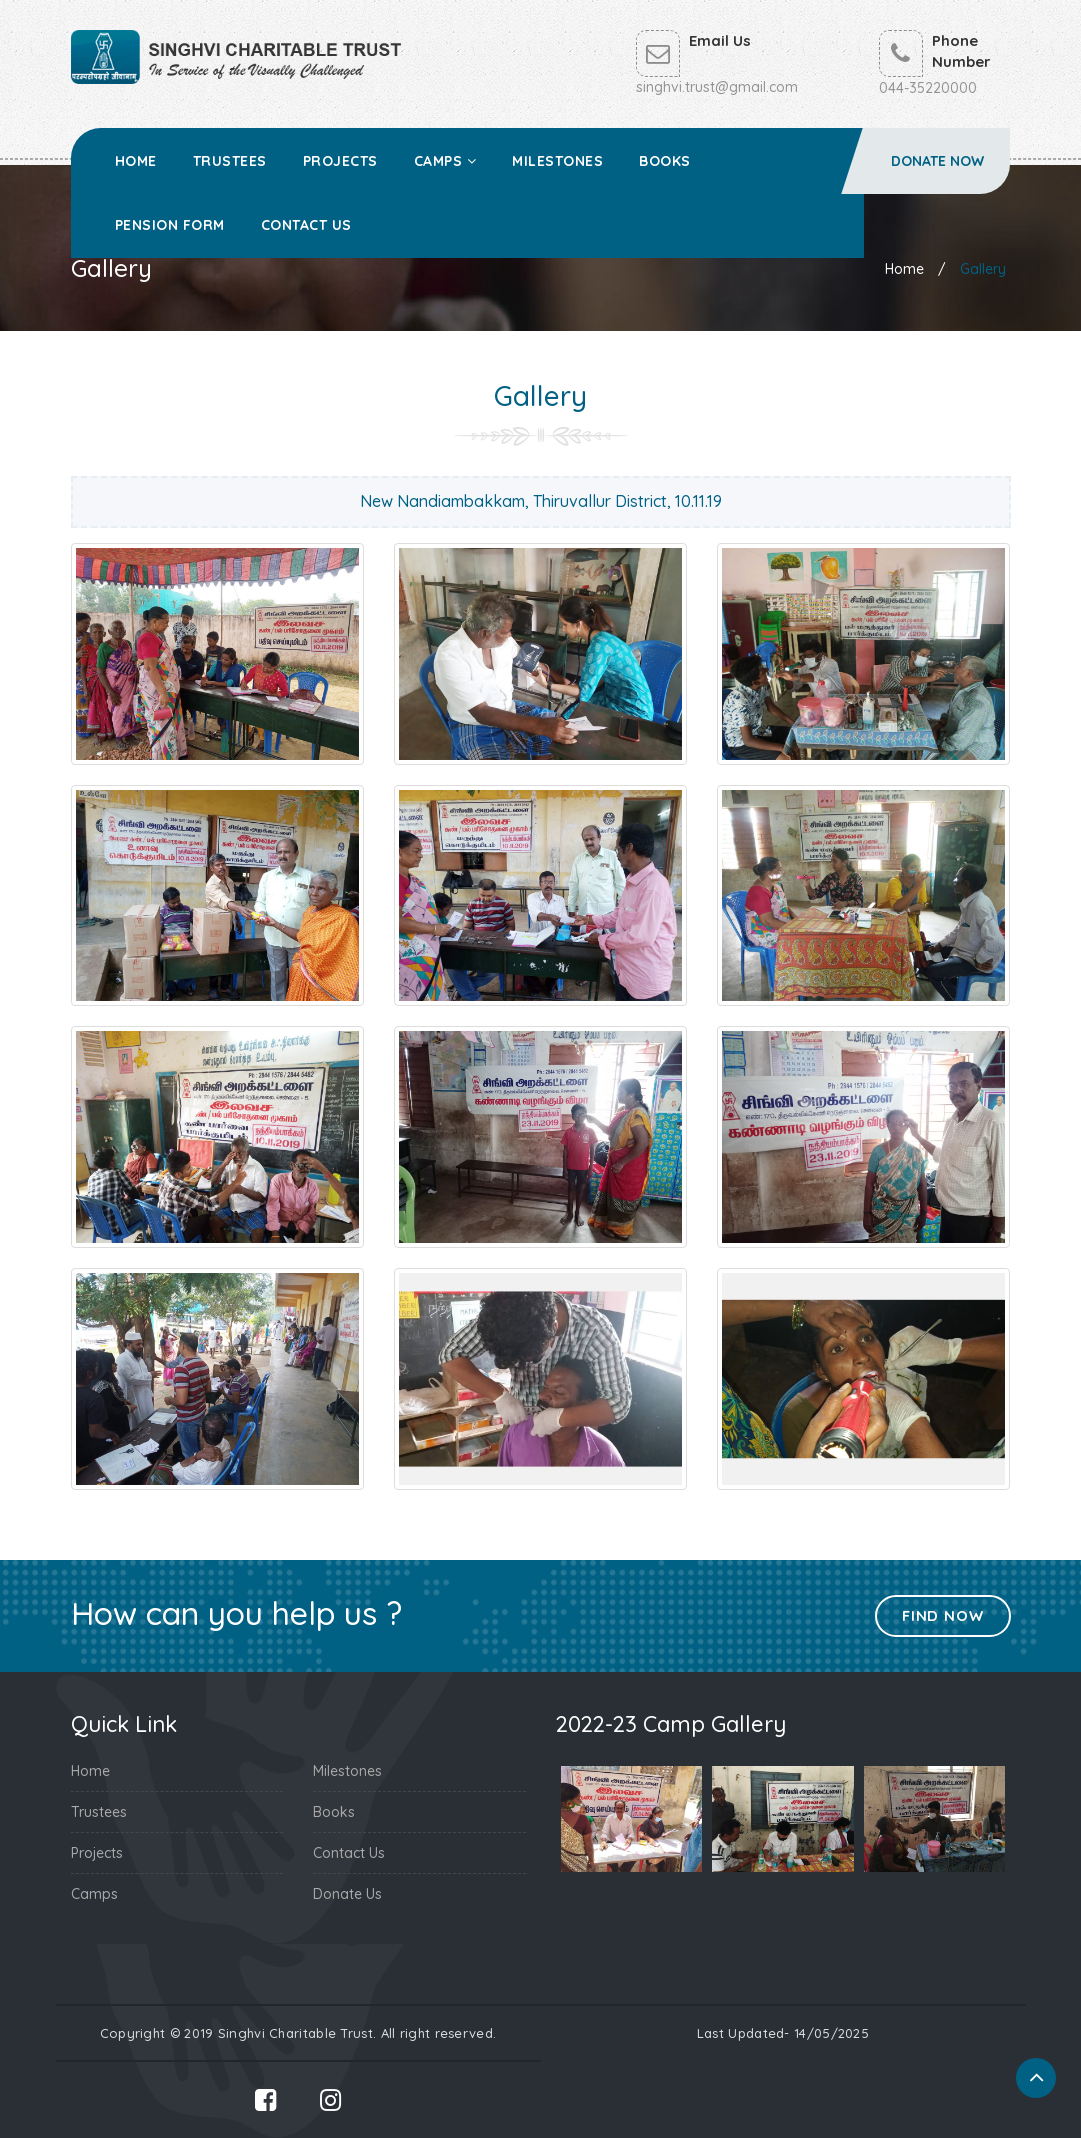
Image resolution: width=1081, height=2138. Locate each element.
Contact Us (306, 225)
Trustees (230, 161)
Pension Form (170, 225)
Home (136, 161)
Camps (445, 161)
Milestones (557, 161)
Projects (340, 161)
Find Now (942, 1615)
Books (665, 161)
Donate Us (347, 1894)
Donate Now (937, 161)
